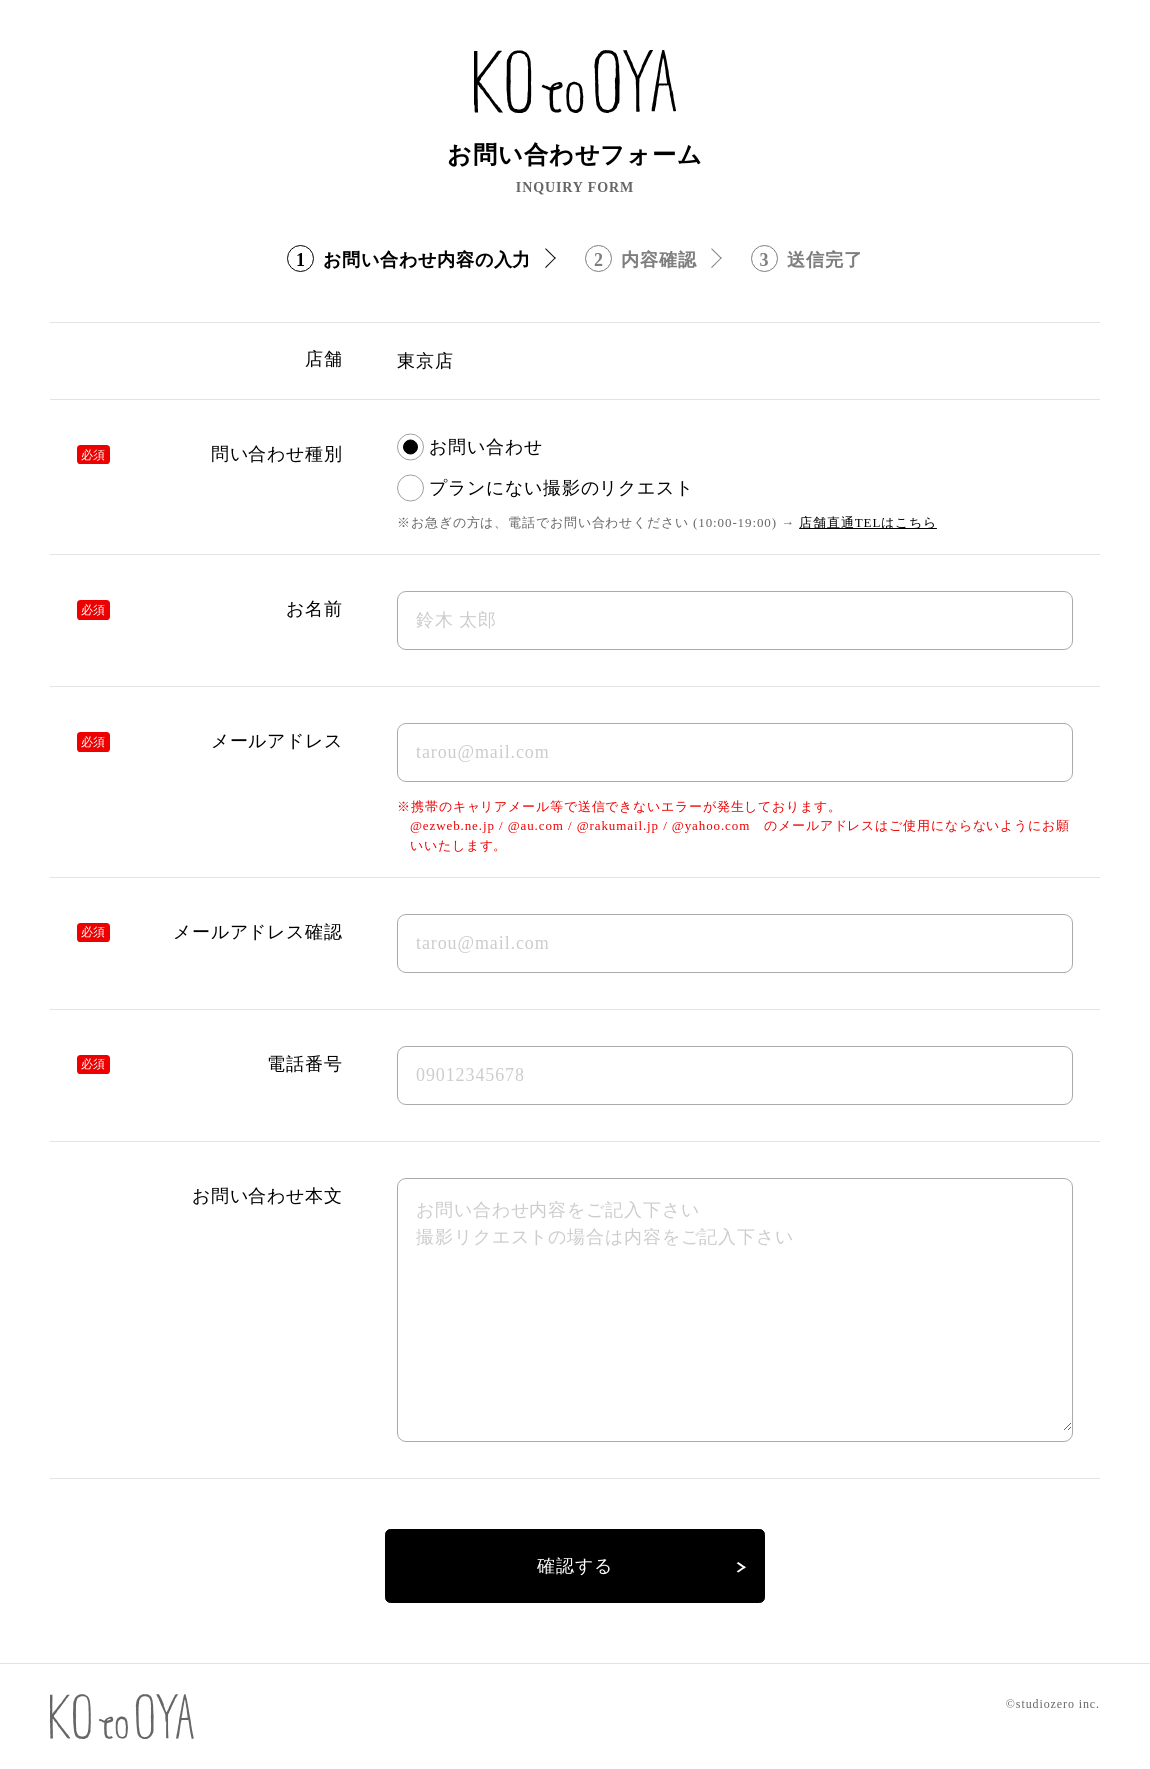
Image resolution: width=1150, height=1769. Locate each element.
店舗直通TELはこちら (868, 522)
